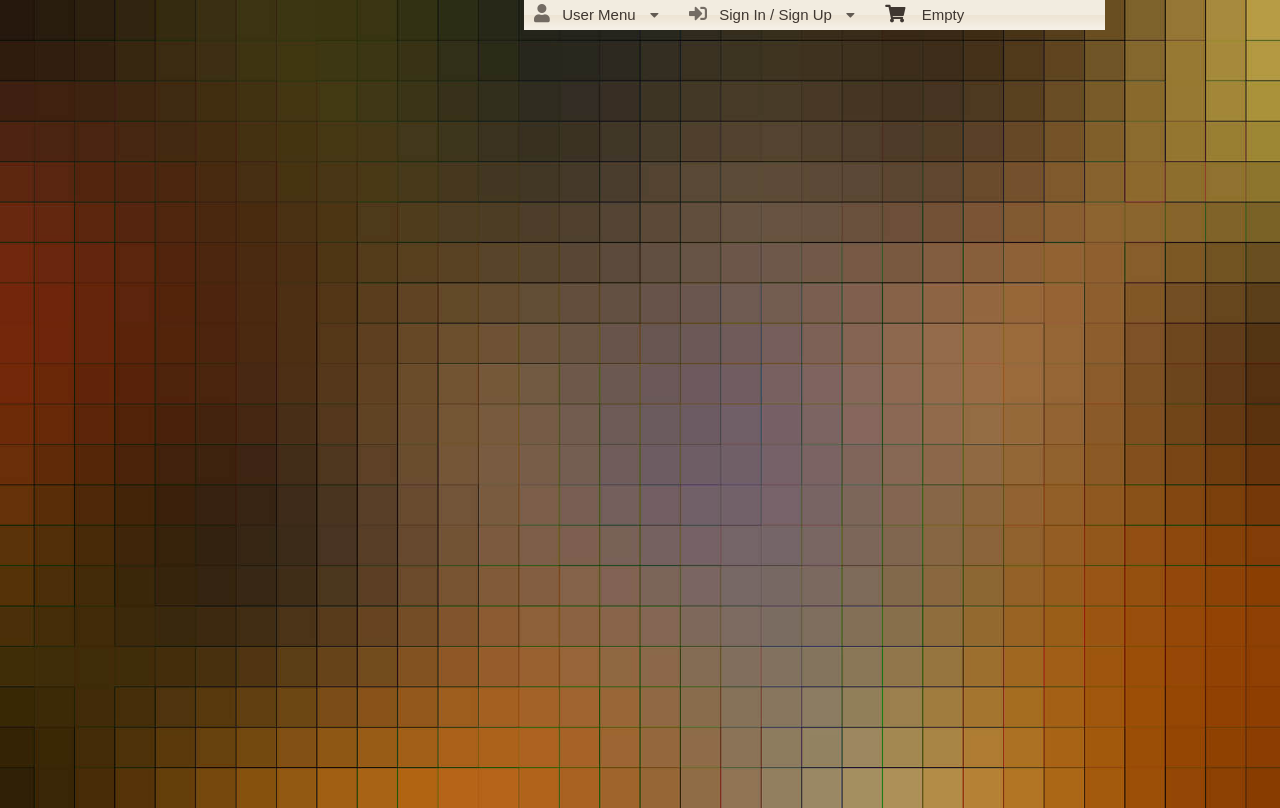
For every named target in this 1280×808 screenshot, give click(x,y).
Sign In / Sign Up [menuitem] (772, 14)
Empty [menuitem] (924, 13)
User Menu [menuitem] (596, 14)
